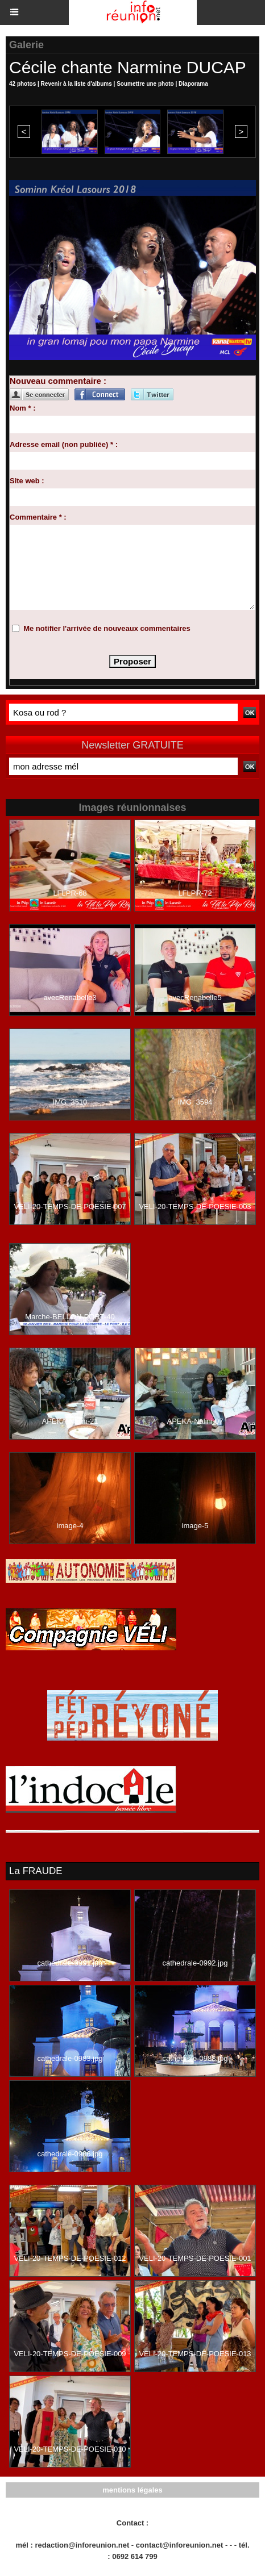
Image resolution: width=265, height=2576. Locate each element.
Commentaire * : (38, 517)
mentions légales (132, 2490)
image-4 (70, 1525)
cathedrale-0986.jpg (70, 2154)
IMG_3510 (70, 1102)
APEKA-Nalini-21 (70, 1421)
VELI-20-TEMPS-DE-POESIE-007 (70, 1206)
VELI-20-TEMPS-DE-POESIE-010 (70, 2449)
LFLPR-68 (69, 893)
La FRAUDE (36, 1871)
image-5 (195, 1525)
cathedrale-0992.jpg (195, 1963)
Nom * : (23, 408)
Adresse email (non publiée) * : (64, 444)
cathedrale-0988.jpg (195, 2058)
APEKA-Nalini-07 (195, 1421)
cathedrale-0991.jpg (70, 1963)
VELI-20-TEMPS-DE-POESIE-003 (195, 1206)
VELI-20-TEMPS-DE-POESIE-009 (70, 2353)
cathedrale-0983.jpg (70, 2058)
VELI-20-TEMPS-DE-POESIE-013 (195, 2353)
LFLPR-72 (195, 893)
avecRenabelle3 (69, 997)
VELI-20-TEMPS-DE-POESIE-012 (70, 2258)
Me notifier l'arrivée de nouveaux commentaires (107, 628)
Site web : (27, 480)
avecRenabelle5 (194, 997)
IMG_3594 (195, 1102)
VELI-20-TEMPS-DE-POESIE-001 (195, 2258)
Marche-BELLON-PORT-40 (69, 1316)
